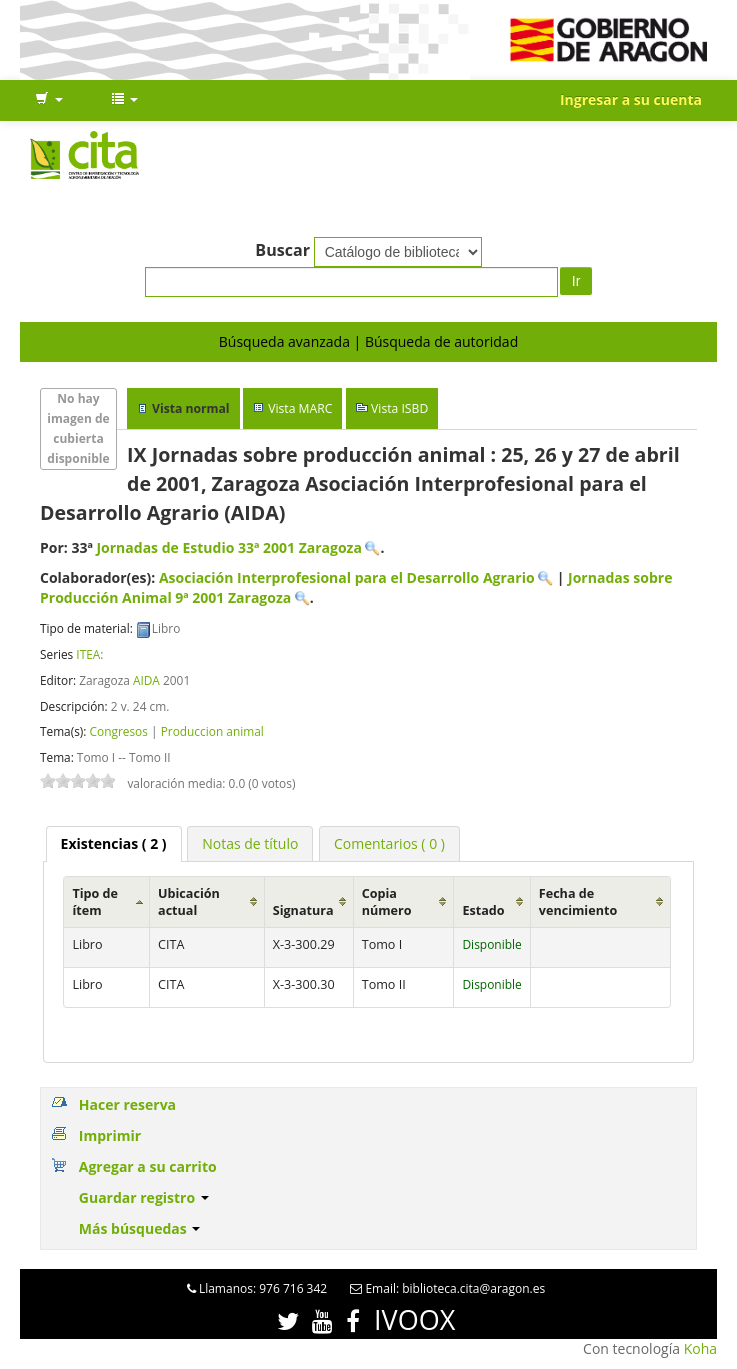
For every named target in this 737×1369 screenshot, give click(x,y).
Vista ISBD (399, 408)
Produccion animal (212, 731)
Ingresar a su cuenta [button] (631, 99)
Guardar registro (144, 1197)
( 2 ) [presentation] (114, 843)
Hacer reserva (127, 1104)
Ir (576, 281)
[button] (49, 100)
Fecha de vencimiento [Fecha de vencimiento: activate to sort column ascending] (578, 902)
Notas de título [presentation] (250, 843)
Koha (700, 1348)
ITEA (88, 654)
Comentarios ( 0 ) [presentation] (389, 843)
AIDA (146, 680)
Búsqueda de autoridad (441, 341)
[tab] (114, 844)
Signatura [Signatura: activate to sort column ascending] (303, 910)
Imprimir (110, 1135)
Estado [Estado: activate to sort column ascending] (483, 910)
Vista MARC (300, 408)
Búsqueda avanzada (284, 341)
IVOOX (414, 1319)
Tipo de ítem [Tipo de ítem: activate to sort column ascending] (95, 902)
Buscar (282, 250)
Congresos (118, 731)
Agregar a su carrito (148, 1166)
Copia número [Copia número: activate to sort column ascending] (387, 902)
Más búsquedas (140, 1228)
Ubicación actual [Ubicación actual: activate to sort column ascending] (189, 902)
